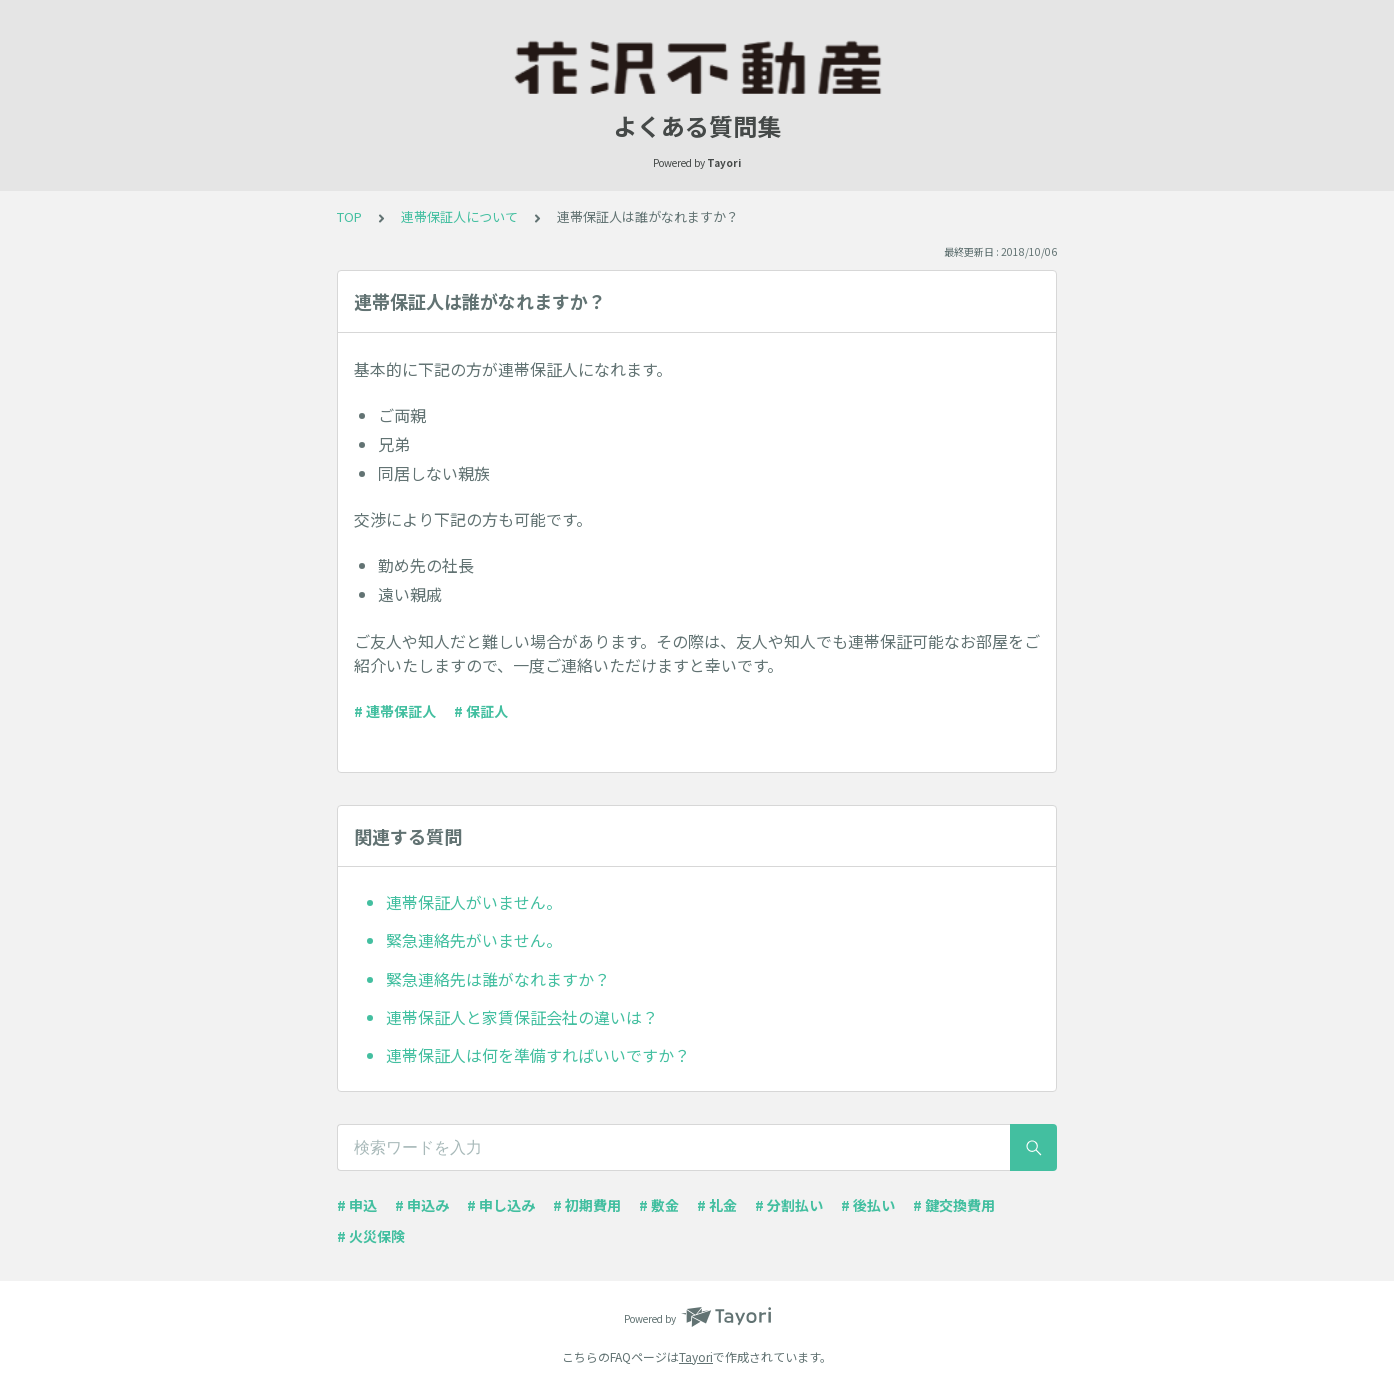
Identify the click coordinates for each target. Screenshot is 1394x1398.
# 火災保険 (371, 1236)
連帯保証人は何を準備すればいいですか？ (538, 1055)
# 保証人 (481, 711)
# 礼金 (717, 1205)
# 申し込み (501, 1205)
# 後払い (868, 1205)
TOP (349, 216)
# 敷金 (659, 1205)
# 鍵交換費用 (954, 1205)
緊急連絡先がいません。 (474, 940)
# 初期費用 (587, 1205)
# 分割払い (789, 1205)
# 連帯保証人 (395, 711)
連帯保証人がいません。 (474, 902)
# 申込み (422, 1205)
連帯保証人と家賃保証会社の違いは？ (522, 1017)
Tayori (696, 1356)
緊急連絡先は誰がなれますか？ (498, 979)
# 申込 (357, 1205)
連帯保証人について (459, 216)
